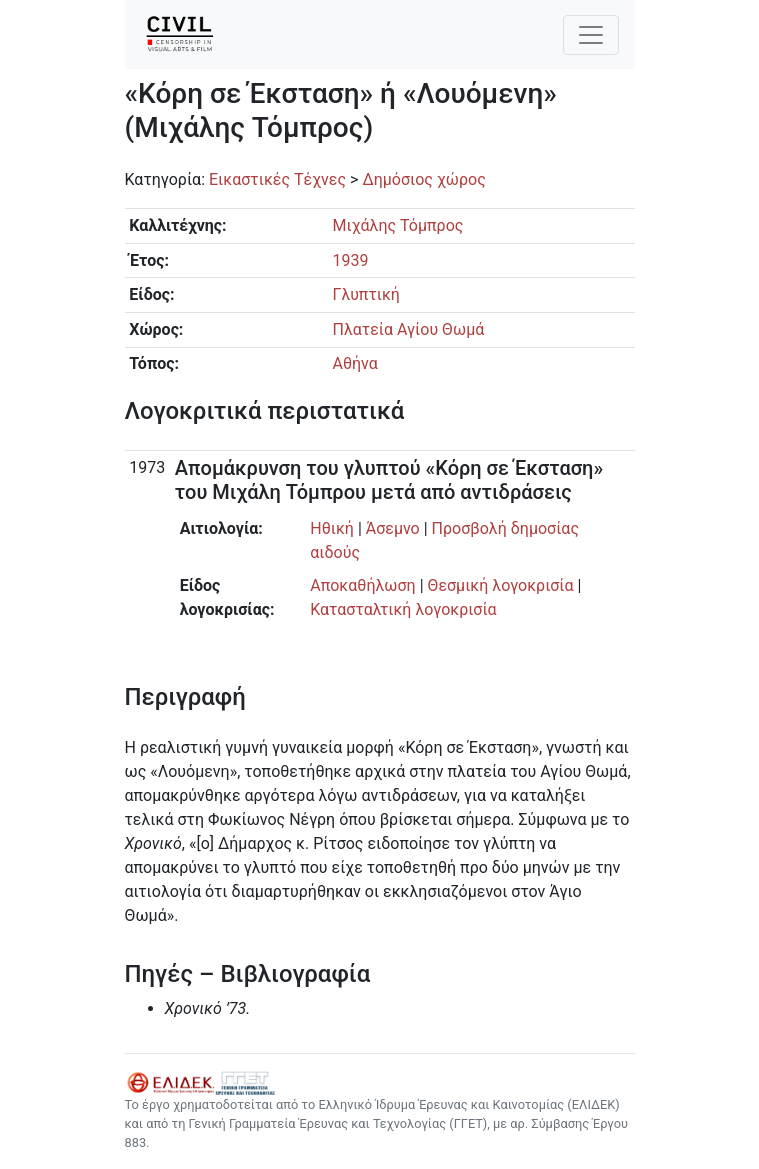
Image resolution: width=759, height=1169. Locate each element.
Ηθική (332, 528)
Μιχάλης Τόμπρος (397, 225)
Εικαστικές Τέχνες (277, 179)
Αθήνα (354, 363)
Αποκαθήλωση (362, 585)
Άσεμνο (393, 528)
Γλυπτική (365, 294)
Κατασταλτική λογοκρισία (403, 609)
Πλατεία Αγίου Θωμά (408, 329)
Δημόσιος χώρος (423, 179)
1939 (350, 260)
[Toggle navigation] (591, 35)
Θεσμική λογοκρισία (501, 585)
